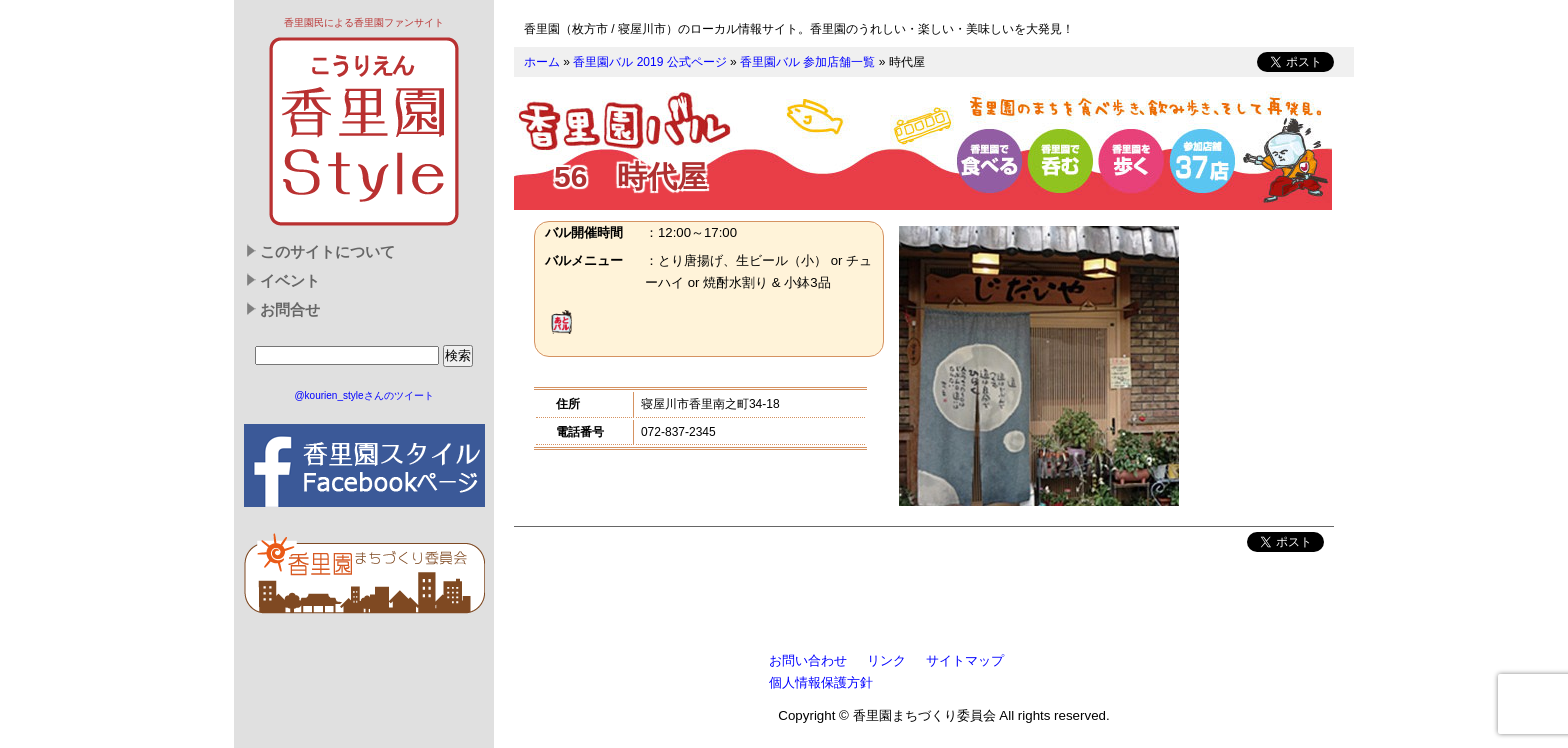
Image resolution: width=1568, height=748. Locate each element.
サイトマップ (965, 660)
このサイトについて (327, 252)
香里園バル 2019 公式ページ (649, 62)
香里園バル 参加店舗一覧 (807, 62)
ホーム (542, 62)
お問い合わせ (808, 660)
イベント (290, 281)
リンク (886, 660)
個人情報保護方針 (821, 682)
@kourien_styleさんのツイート (363, 395)
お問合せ (290, 310)
